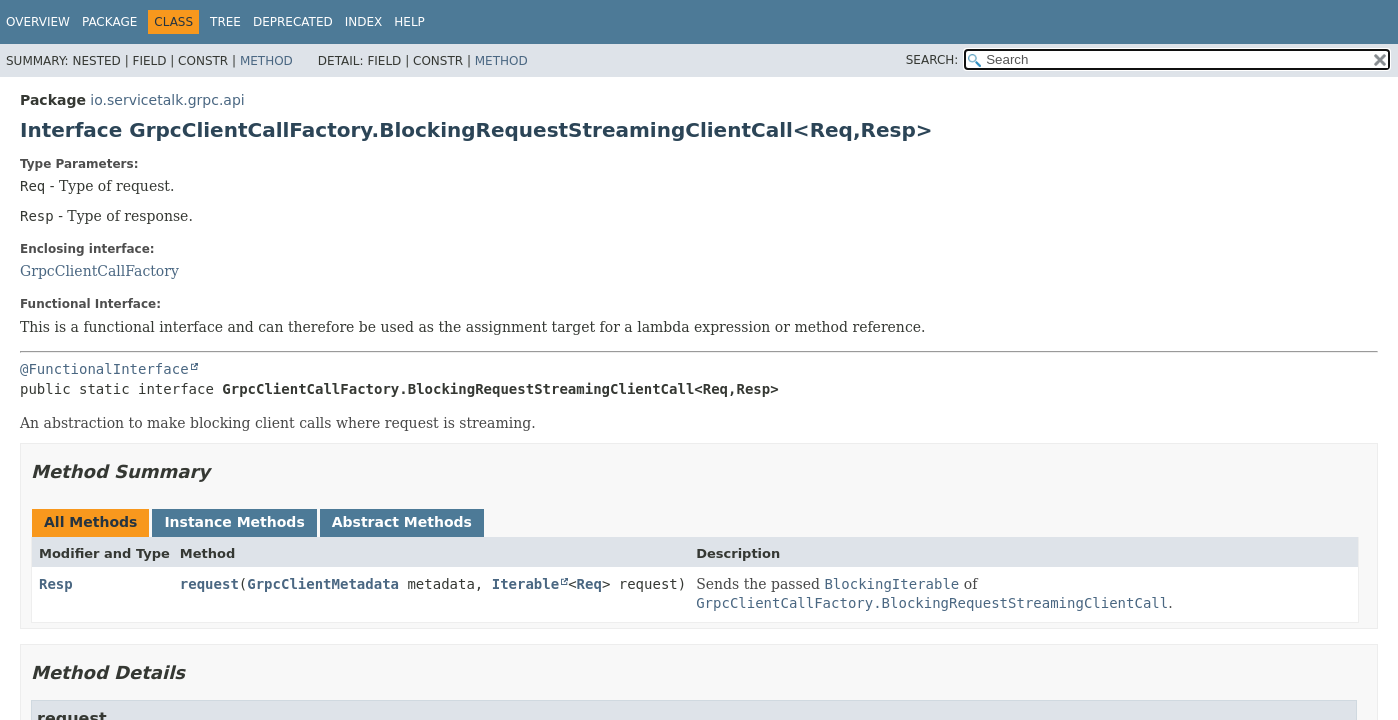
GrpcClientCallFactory (99, 271)
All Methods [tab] (90, 522)
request (209, 584)
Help (409, 22)
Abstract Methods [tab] (402, 522)
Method (266, 61)
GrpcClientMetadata (323, 584)
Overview (38, 22)
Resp (56, 584)
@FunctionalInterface (104, 369)
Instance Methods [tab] (234, 522)
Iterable (525, 584)
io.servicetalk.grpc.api (167, 100)
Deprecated (293, 22)
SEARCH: (932, 60)
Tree (225, 22)
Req (589, 584)
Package (109, 22)
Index (364, 22)
